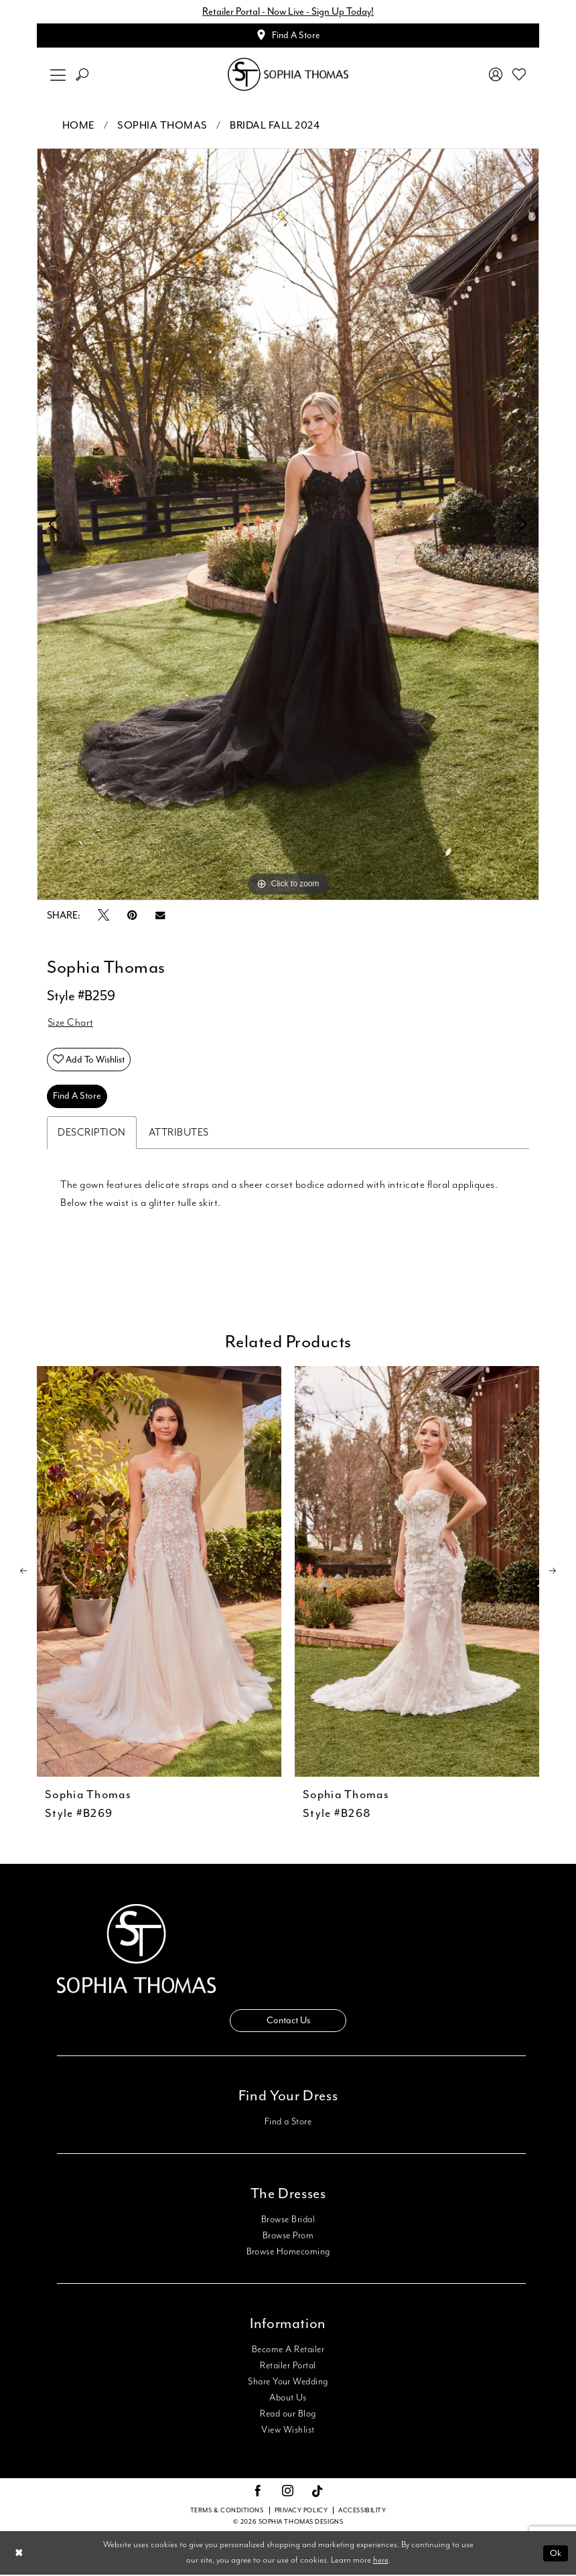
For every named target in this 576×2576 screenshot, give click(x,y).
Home (78, 126)
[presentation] (159, 1572)
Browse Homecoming (288, 2253)
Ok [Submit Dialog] (555, 2554)
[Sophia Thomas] (288, 75)
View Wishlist (287, 2431)
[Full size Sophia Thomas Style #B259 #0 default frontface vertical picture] (288, 524)
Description (92, 1134)
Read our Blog (287, 2415)
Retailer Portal (287, 2367)
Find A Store (77, 1097)
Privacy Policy (301, 2512)
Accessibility (362, 2512)
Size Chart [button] (71, 1024)
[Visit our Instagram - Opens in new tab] (288, 2493)
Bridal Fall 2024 (274, 126)
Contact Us (288, 2021)
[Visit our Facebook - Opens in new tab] (258, 2493)
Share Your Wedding (288, 2383)
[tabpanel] (288, 524)
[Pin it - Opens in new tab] (132, 916)
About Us (288, 2399)
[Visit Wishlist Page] (519, 75)
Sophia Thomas (162, 126)
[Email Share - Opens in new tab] (160, 916)
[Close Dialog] (19, 2554)
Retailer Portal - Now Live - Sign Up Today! (288, 11)
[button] (58, 75)
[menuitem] (58, 75)
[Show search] (82, 75)
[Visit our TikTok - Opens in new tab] (318, 2493)
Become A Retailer (288, 2351)
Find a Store (288, 2123)
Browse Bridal (288, 2221)
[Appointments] (288, 35)
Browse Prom (288, 2237)
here (380, 2562)
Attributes (179, 1134)
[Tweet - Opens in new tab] (103, 916)
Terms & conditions (227, 2512)
